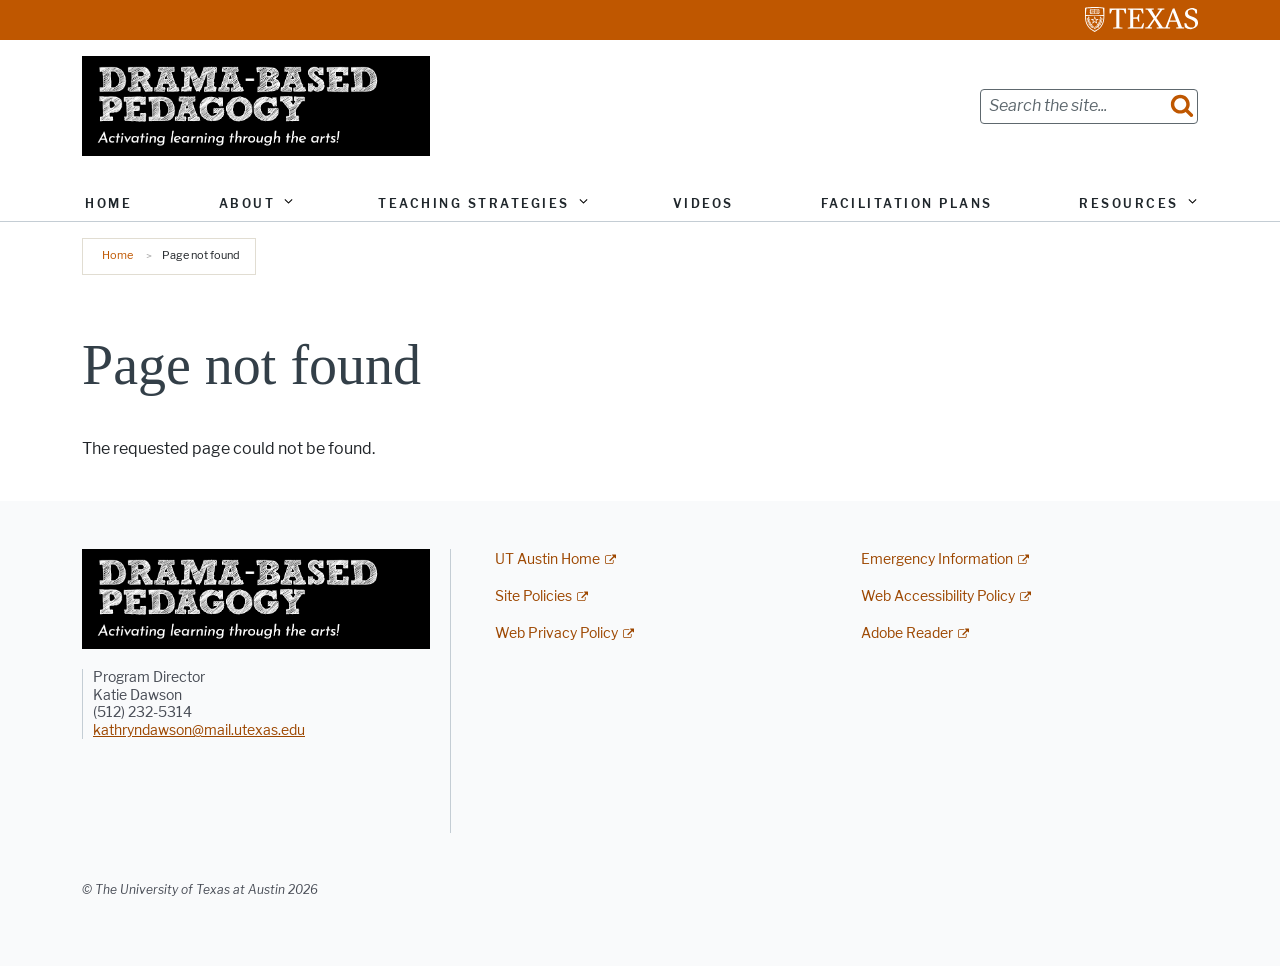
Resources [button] (1129, 203)
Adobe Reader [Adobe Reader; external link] (907, 633)
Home (108, 203)
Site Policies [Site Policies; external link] (533, 596)
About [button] (247, 203)
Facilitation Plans (907, 203)
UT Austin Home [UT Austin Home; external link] (547, 559)
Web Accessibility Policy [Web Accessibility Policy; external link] (938, 596)
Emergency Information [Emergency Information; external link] (937, 559)
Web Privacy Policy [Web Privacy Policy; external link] (556, 633)
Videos (703, 203)
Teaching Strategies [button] (474, 203)
